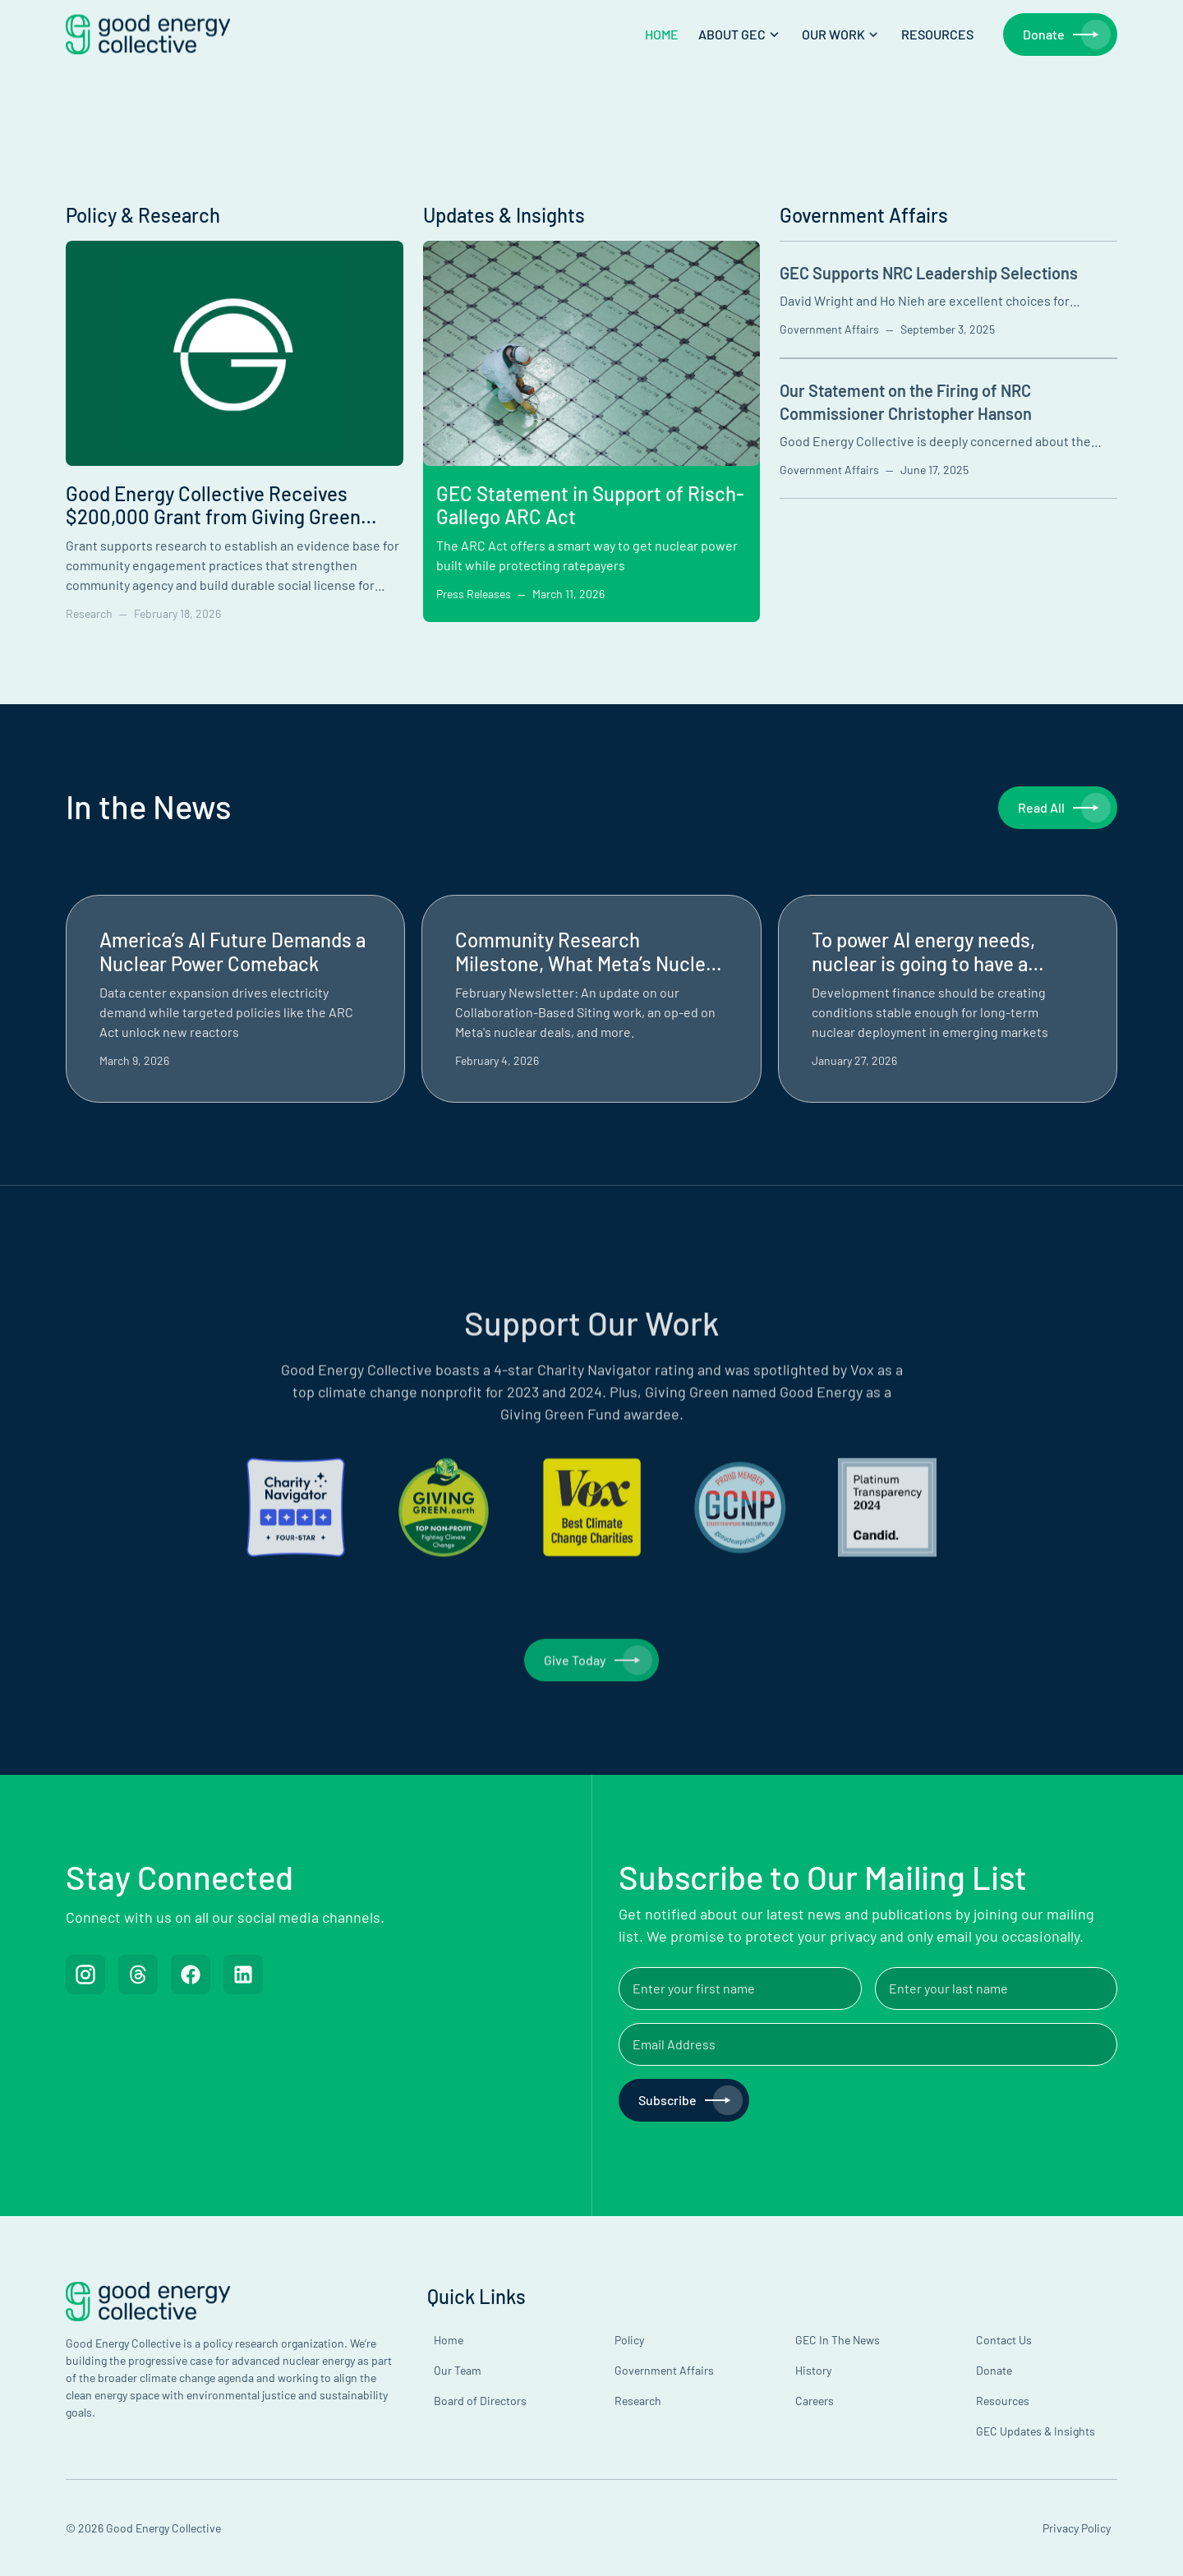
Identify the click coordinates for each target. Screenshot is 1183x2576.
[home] (148, 34)
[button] (740, 34)
